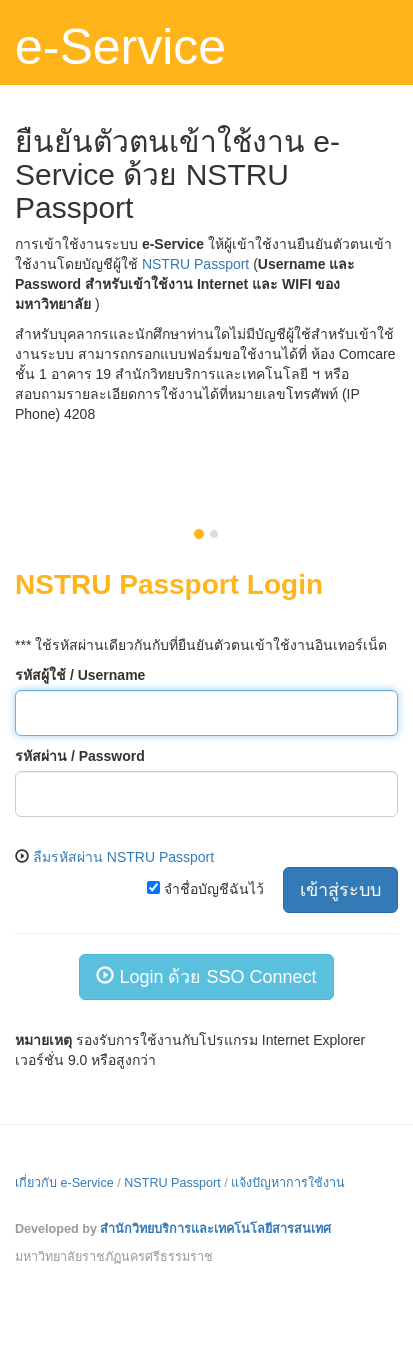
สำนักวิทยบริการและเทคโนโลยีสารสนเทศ (215, 1229)
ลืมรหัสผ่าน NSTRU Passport (123, 857)
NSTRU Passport (195, 264)
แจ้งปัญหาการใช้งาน (288, 1183)
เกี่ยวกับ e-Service (64, 1183)
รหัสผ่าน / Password (80, 756)
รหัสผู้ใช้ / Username (80, 675)
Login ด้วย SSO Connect (206, 976)
